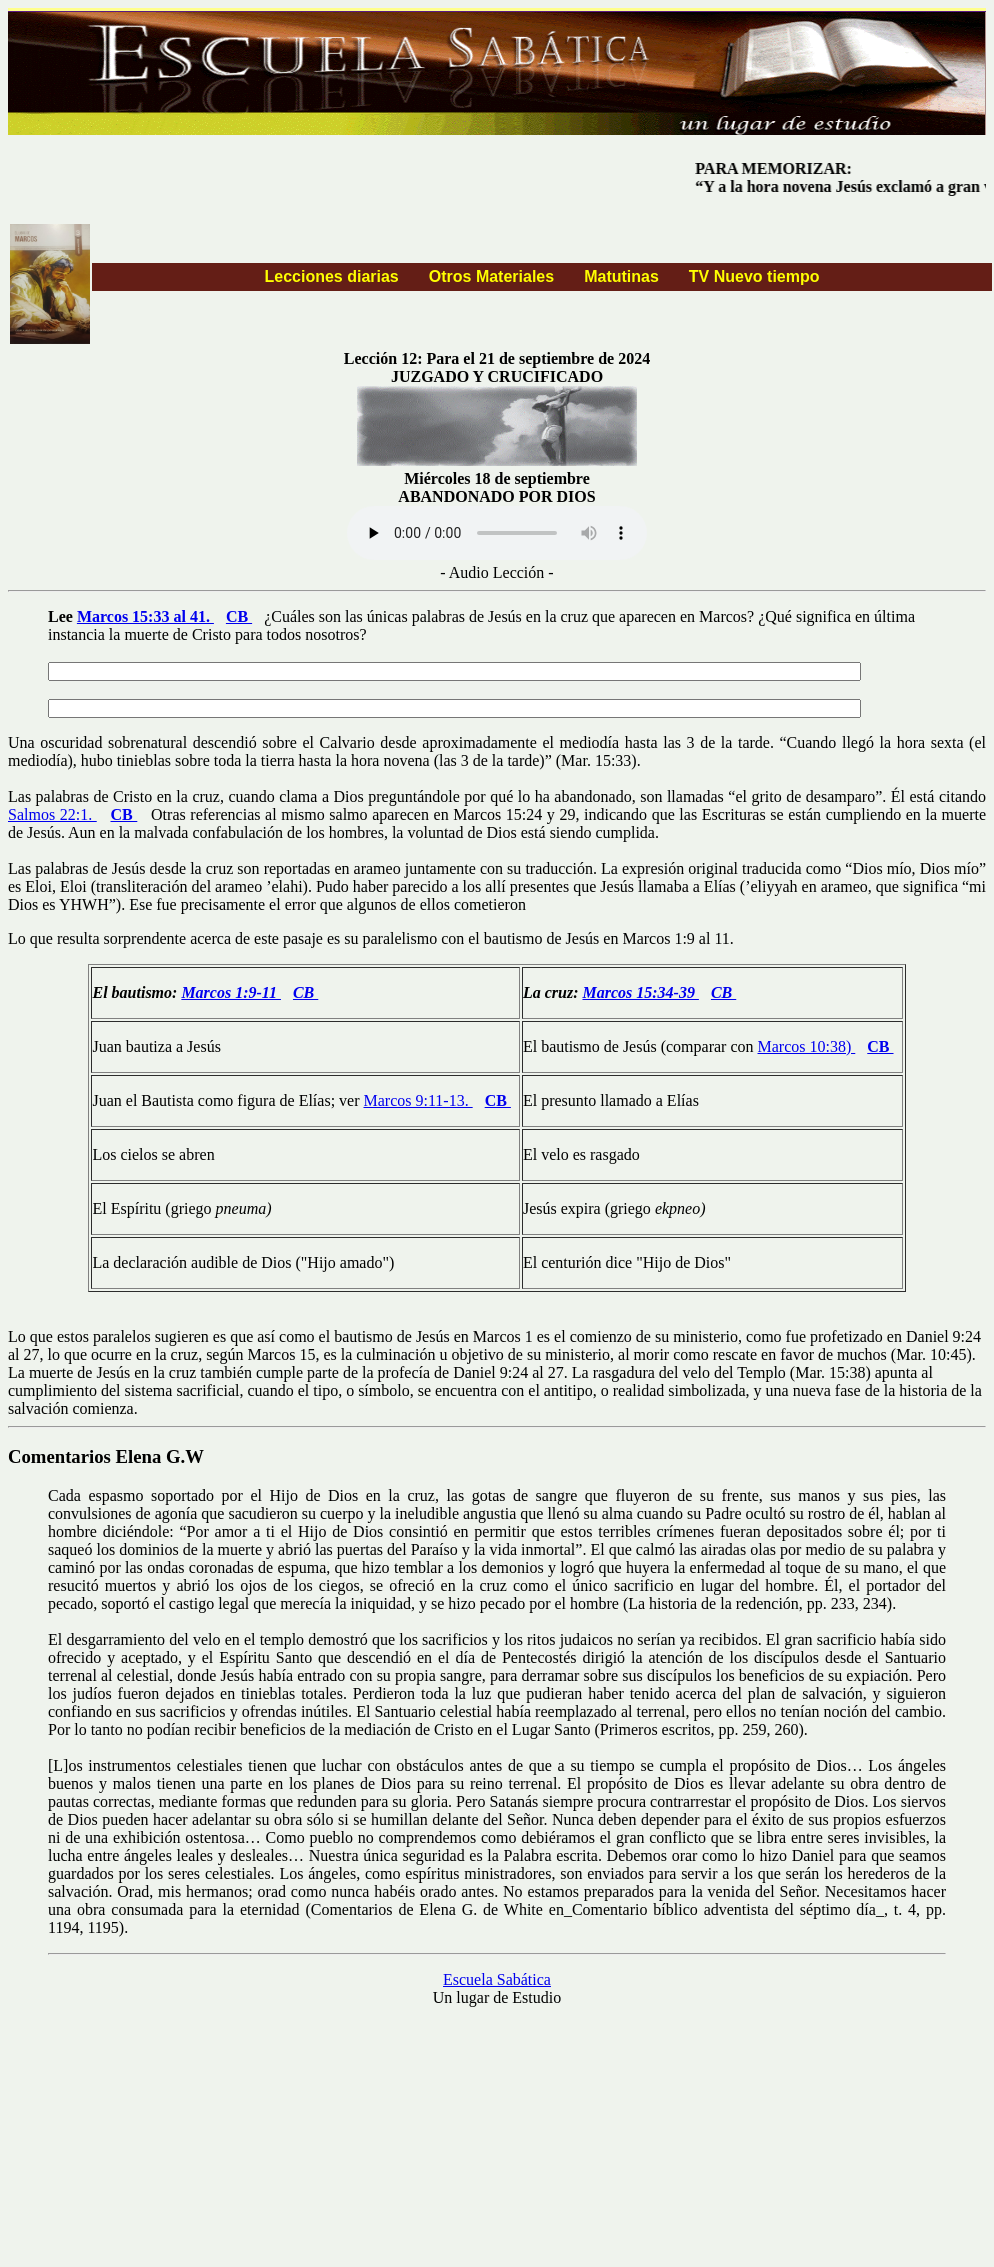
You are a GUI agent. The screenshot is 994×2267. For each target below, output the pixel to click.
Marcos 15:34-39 (640, 992)
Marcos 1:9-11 (231, 992)
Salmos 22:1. (52, 814)
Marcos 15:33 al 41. (145, 616)
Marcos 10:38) (807, 1046)
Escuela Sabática (497, 1979)
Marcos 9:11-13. (418, 1100)
